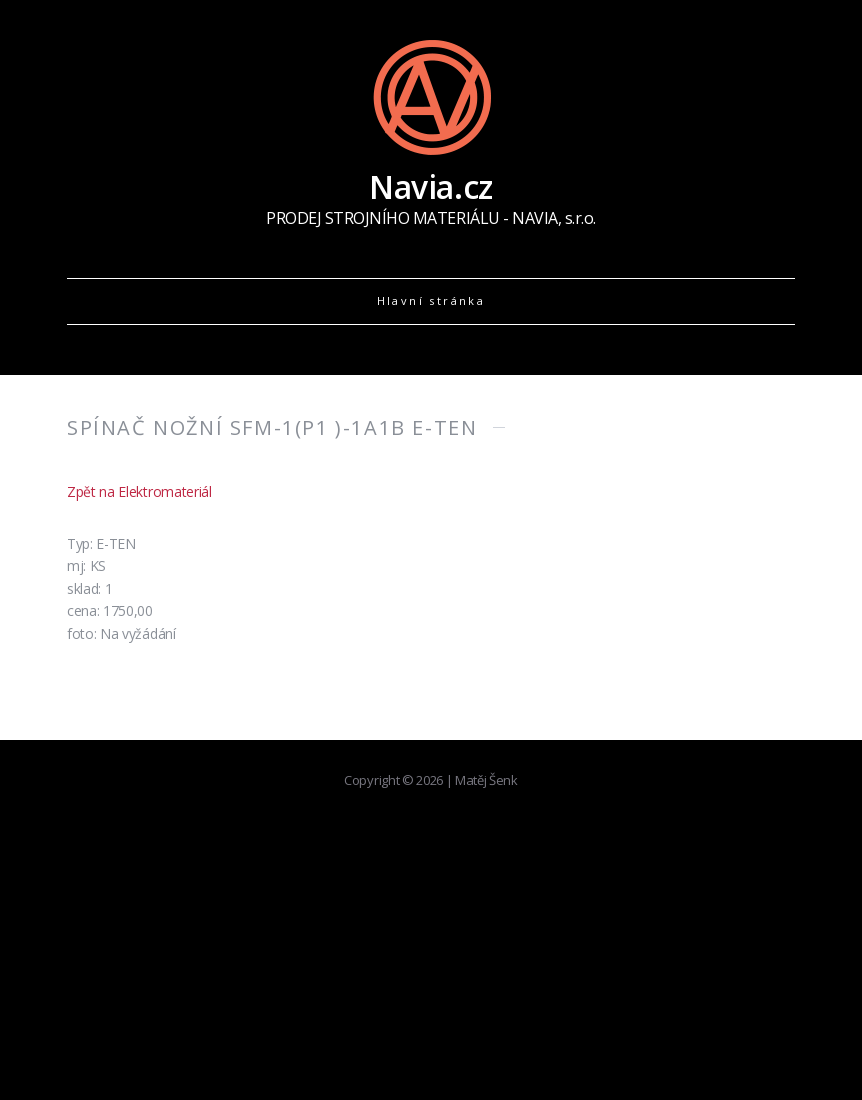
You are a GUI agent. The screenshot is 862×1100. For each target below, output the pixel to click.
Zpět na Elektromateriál (139, 491)
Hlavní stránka (431, 300)
